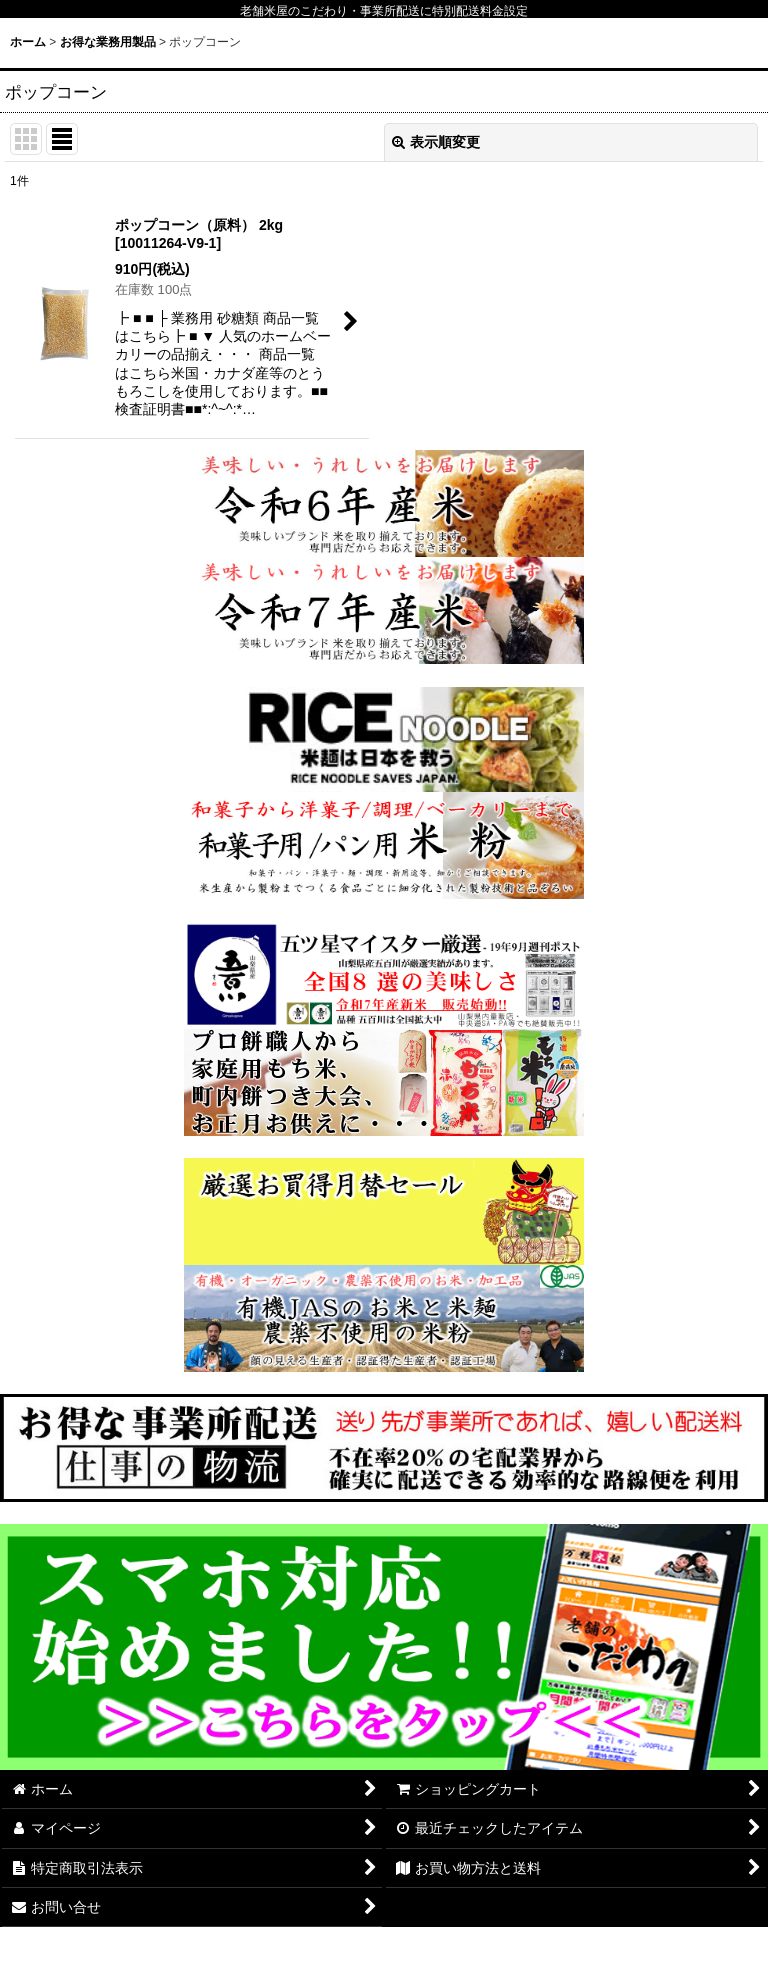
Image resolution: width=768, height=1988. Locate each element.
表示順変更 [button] (436, 142)
